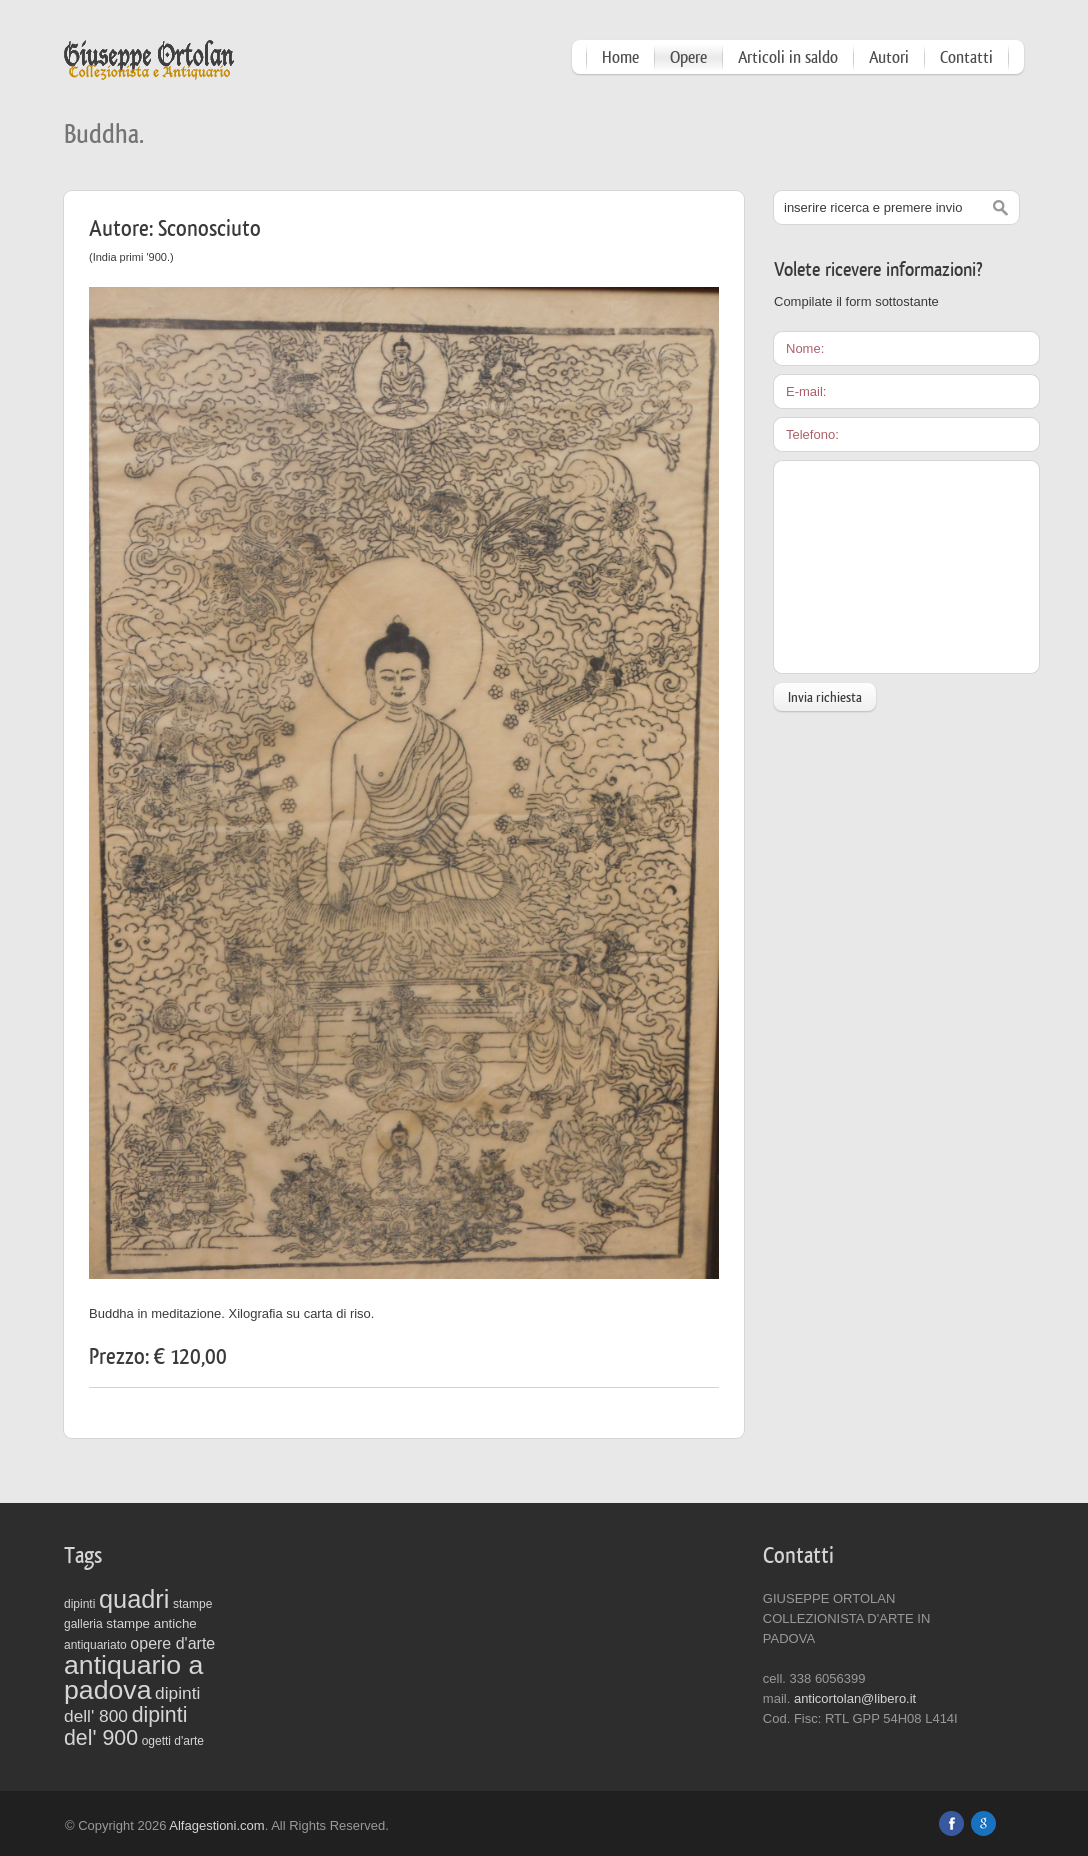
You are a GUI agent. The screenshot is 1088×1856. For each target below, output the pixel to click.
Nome (803, 348)
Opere (688, 57)
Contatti (966, 57)
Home (620, 57)
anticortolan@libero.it (855, 1698)
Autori (889, 57)
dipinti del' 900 (125, 1726)
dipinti (79, 1604)
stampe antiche (151, 1623)
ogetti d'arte (173, 1741)
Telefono (810, 434)
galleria (83, 1624)
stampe (192, 1604)
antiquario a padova (133, 1677)
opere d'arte (172, 1643)
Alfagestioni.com (216, 1825)
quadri (134, 1599)
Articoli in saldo (788, 57)
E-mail (804, 391)
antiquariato (95, 1645)
